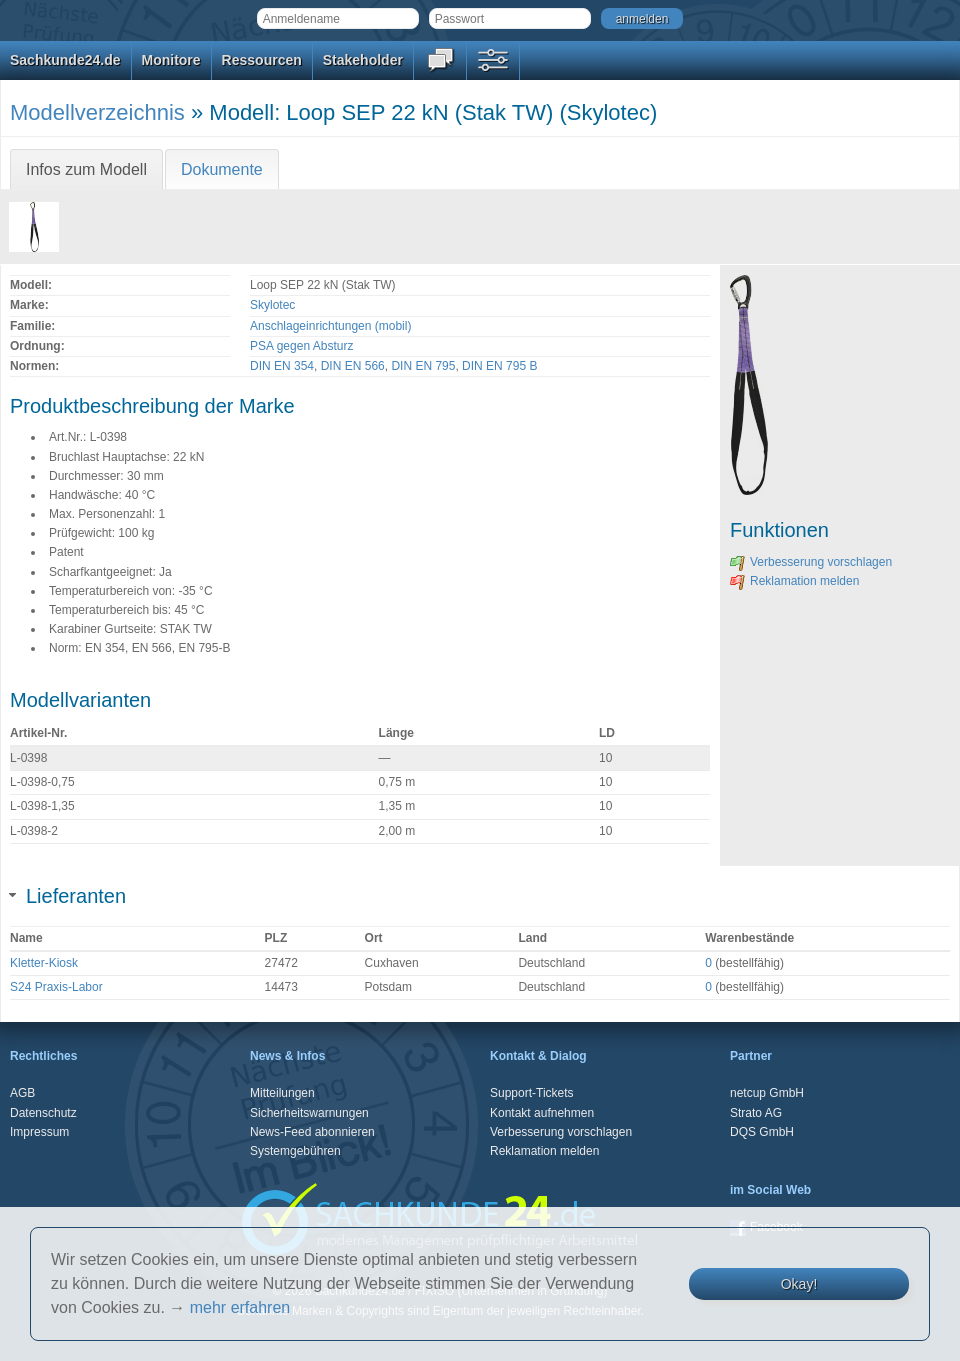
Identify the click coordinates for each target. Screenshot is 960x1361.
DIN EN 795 (423, 366)
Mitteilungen (282, 1093)
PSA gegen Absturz (301, 346)
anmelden (642, 19)
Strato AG (756, 1113)
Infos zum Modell (86, 169)
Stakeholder (363, 60)
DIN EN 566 (353, 366)
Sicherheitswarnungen (309, 1113)
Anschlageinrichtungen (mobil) (330, 326)
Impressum (39, 1132)
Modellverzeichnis (97, 112)
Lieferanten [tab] (68, 896)
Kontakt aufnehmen (542, 1113)
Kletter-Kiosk (44, 963)
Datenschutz (43, 1113)
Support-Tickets (532, 1093)
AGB (22, 1093)
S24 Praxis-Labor (56, 987)
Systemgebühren (295, 1151)
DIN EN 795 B (499, 366)
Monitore (171, 60)
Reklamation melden (794, 581)
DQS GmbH (762, 1132)
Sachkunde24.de (65, 60)
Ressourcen (262, 60)
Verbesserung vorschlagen (811, 562)
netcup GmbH (767, 1093)
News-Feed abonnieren (312, 1132)
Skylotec (272, 305)
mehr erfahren (240, 1307)
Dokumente (222, 169)
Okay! (799, 1284)
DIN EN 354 (282, 366)
